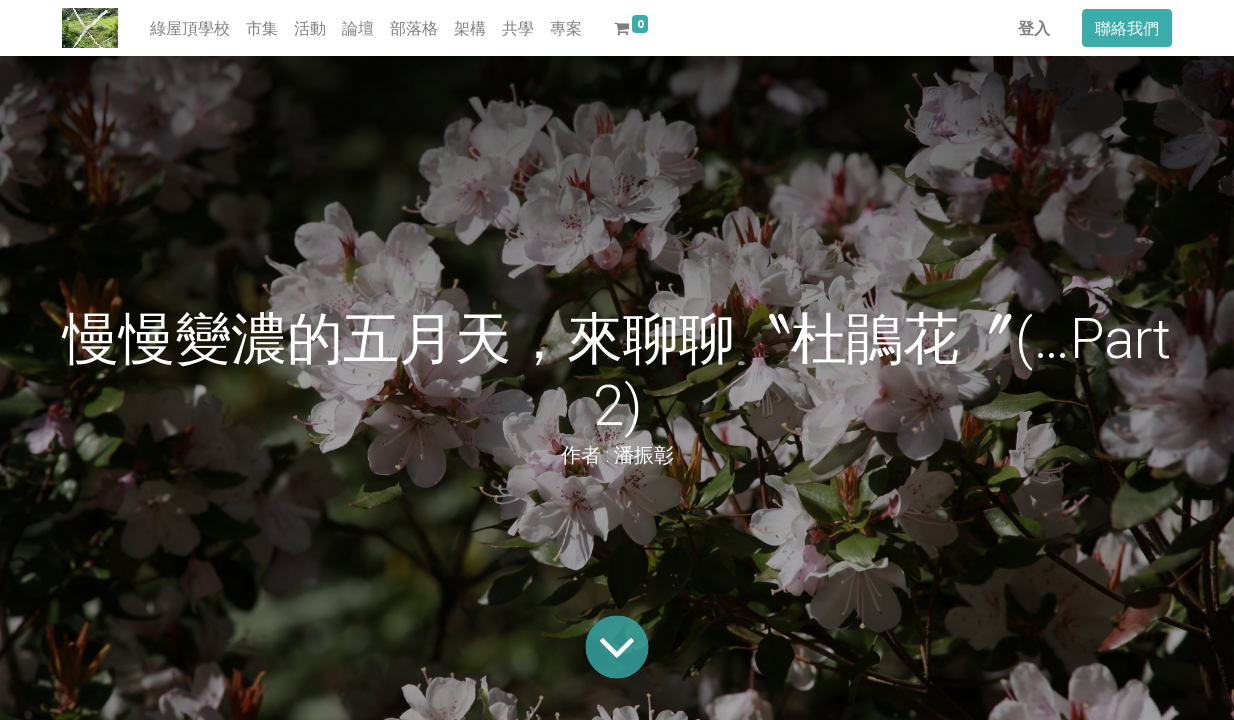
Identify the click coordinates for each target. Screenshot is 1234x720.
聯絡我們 (1127, 28)
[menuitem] (190, 28)
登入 (1034, 28)
